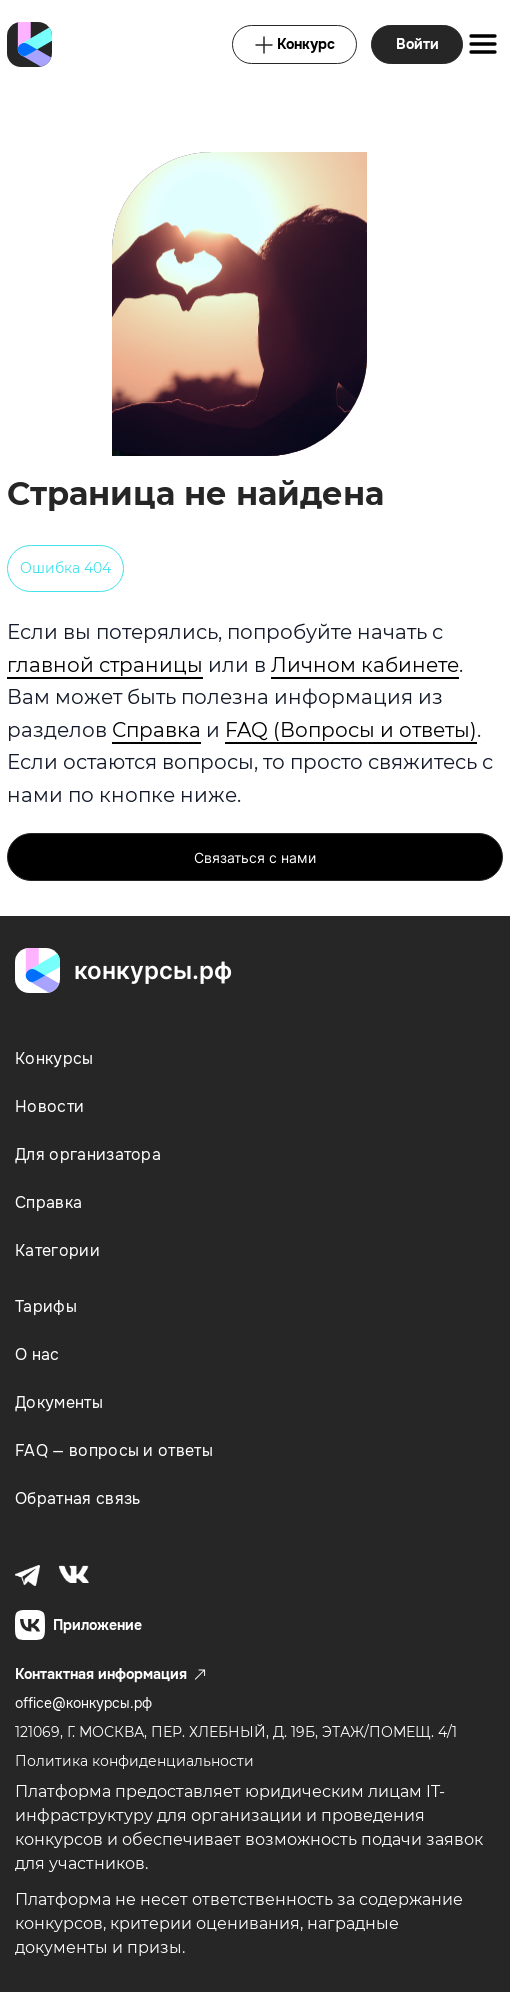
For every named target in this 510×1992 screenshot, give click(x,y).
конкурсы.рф (153, 970)
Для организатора (88, 1154)
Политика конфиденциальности (134, 1761)
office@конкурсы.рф (83, 1703)
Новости (49, 1106)
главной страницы (105, 665)
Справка (156, 730)
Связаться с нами (255, 857)
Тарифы (46, 1306)
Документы (59, 1402)
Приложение (78, 1625)
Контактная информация (110, 1674)
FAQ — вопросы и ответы (114, 1450)
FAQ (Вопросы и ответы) (351, 730)
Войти (417, 44)
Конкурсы (54, 1058)
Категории (57, 1250)
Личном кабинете (365, 665)
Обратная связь (77, 1498)
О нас (37, 1354)
